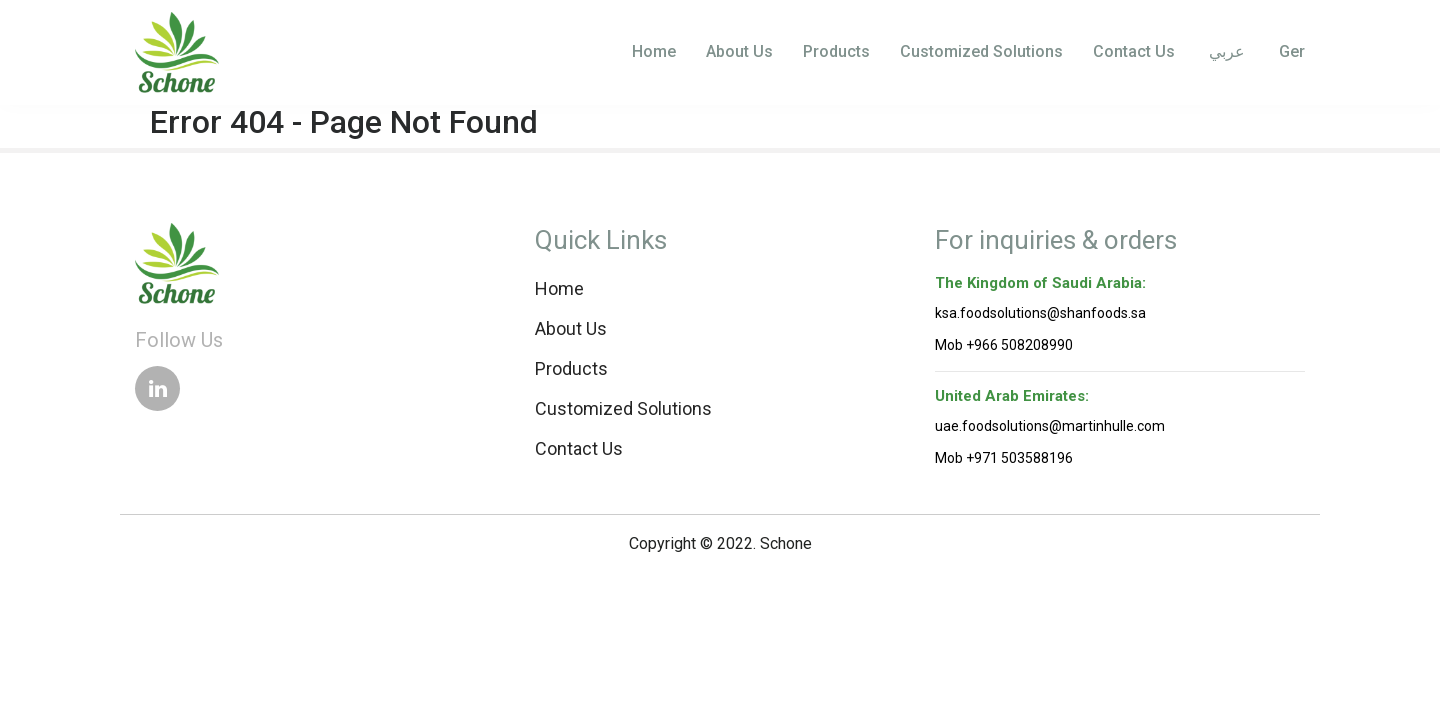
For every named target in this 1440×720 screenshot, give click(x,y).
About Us (739, 51)
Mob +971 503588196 (1004, 458)
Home (654, 51)
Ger (1290, 51)
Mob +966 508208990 (1004, 345)
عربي (1225, 51)
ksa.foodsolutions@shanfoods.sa (1040, 313)
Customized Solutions (981, 51)
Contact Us (1134, 51)
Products (836, 51)
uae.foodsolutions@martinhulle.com (1050, 426)
